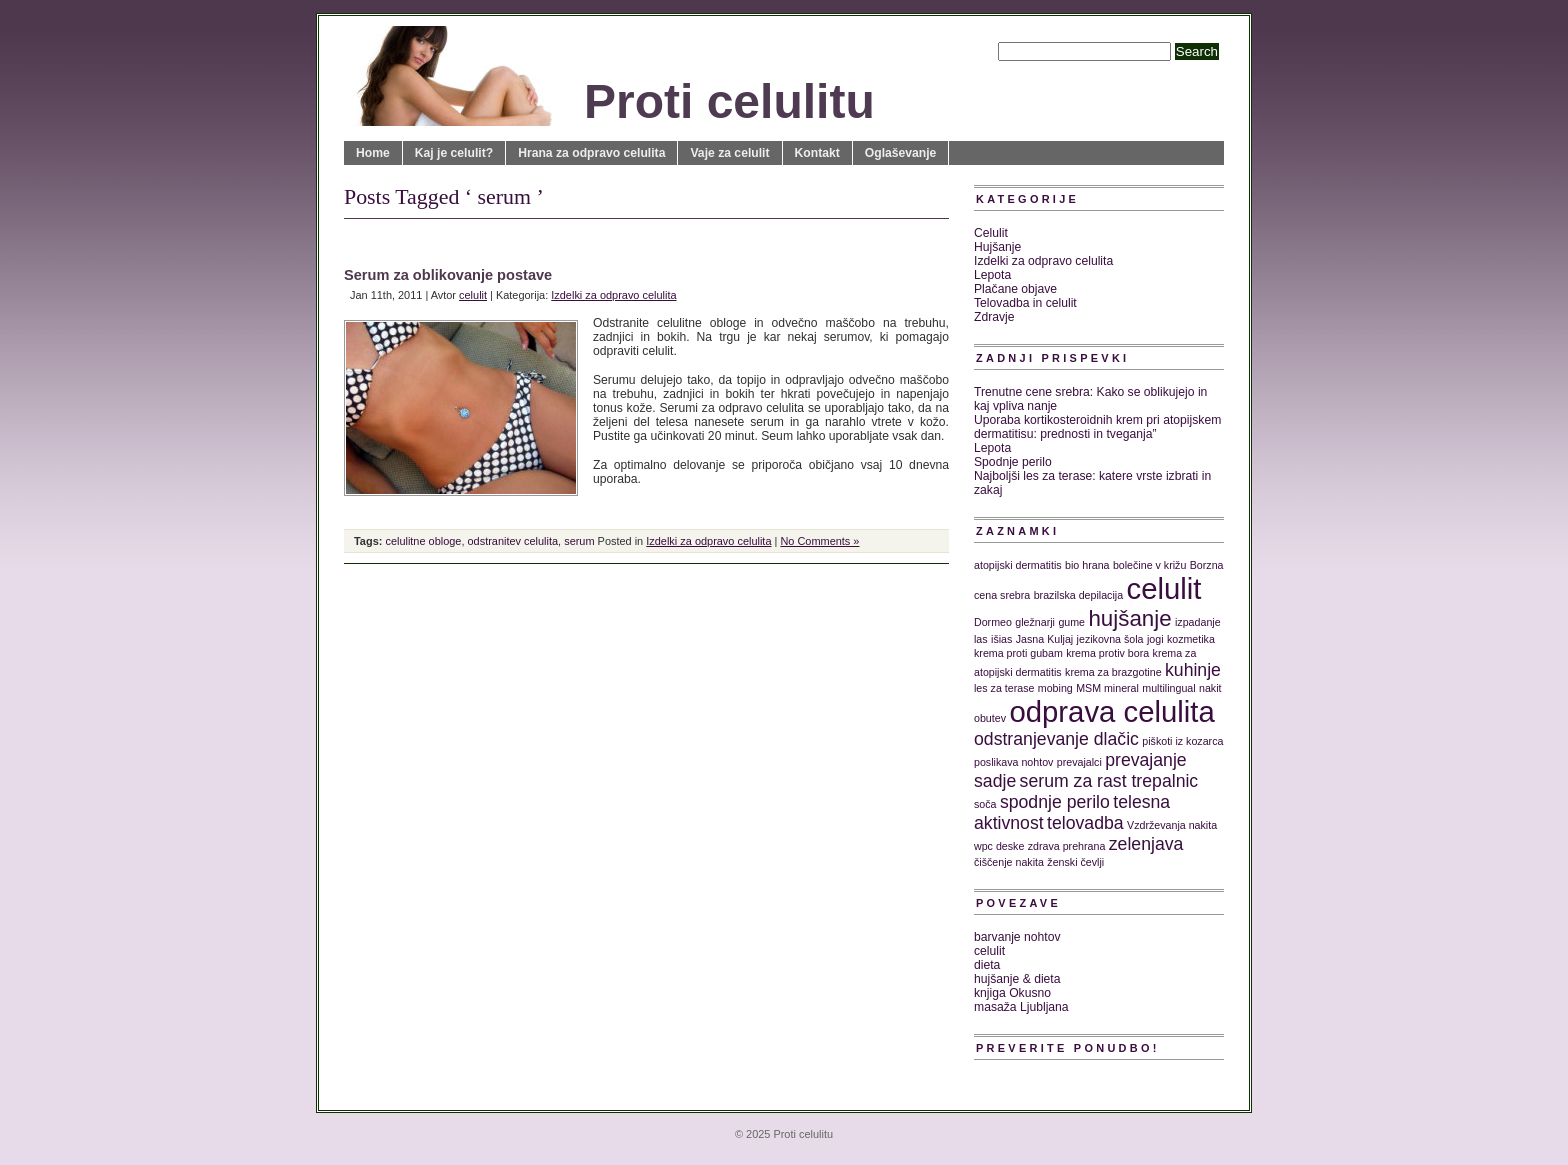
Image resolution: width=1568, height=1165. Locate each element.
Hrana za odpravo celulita (591, 153)
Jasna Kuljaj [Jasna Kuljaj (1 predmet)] (1044, 639)
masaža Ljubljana (1021, 1007)
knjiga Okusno (1012, 993)
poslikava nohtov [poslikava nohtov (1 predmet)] (1013, 762)
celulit (473, 295)
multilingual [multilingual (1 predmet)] (1168, 688)
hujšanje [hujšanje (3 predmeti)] (1129, 618)
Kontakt (817, 153)
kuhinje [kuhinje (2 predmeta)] (1193, 670)
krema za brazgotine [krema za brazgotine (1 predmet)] (1113, 672)
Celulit (991, 233)
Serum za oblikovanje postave (448, 275)
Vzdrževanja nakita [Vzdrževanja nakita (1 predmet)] (1172, 825)
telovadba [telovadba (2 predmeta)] (1085, 823)
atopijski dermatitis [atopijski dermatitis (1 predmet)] (1018, 565)
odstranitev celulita (513, 541)
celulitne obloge (423, 541)
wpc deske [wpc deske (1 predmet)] (999, 846)
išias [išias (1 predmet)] (1001, 639)
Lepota (992, 275)
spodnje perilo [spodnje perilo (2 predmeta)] (1055, 802)
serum (579, 541)
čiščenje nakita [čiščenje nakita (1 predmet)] (1009, 862)
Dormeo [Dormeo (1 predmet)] (993, 622)
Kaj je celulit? (454, 153)
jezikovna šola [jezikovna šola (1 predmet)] (1110, 639)
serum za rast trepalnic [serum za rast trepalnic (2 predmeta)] (1109, 781)
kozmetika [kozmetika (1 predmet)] (1191, 639)
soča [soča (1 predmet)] (985, 804)
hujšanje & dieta (1017, 979)
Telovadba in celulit (1025, 303)
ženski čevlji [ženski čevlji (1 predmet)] (1075, 862)
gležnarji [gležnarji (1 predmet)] (1035, 622)
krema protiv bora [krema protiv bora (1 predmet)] (1107, 653)
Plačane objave (1015, 289)
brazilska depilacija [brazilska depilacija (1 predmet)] (1078, 595)
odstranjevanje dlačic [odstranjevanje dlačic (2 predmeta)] (1056, 739)
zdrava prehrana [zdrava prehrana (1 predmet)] (1067, 846)
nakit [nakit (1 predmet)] (1210, 688)
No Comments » (819, 541)
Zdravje (994, 317)
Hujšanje (997, 247)
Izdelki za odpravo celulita (613, 295)
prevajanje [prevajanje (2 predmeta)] (1145, 760)
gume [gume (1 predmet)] (1071, 622)
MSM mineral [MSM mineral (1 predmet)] (1107, 688)
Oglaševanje (901, 153)
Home (373, 153)
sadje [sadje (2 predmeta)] (995, 781)
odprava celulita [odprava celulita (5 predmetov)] (1111, 711)
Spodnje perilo (1013, 462)
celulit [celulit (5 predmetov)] (1164, 588)
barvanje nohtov (1017, 937)
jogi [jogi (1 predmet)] (1155, 639)
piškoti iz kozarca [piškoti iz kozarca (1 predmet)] (1182, 741)
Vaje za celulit (729, 153)
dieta (987, 965)
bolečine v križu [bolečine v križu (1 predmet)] (1149, 565)
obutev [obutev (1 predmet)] (990, 718)
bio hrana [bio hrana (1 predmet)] (1087, 565)
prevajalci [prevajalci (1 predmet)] (1079, 762)
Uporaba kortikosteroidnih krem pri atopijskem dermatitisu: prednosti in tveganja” (1097, 427)
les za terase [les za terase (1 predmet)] (1004, 688)
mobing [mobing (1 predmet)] (1055, 688)
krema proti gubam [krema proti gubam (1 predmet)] (1018, 653)
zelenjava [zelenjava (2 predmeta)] (1146, 844)
